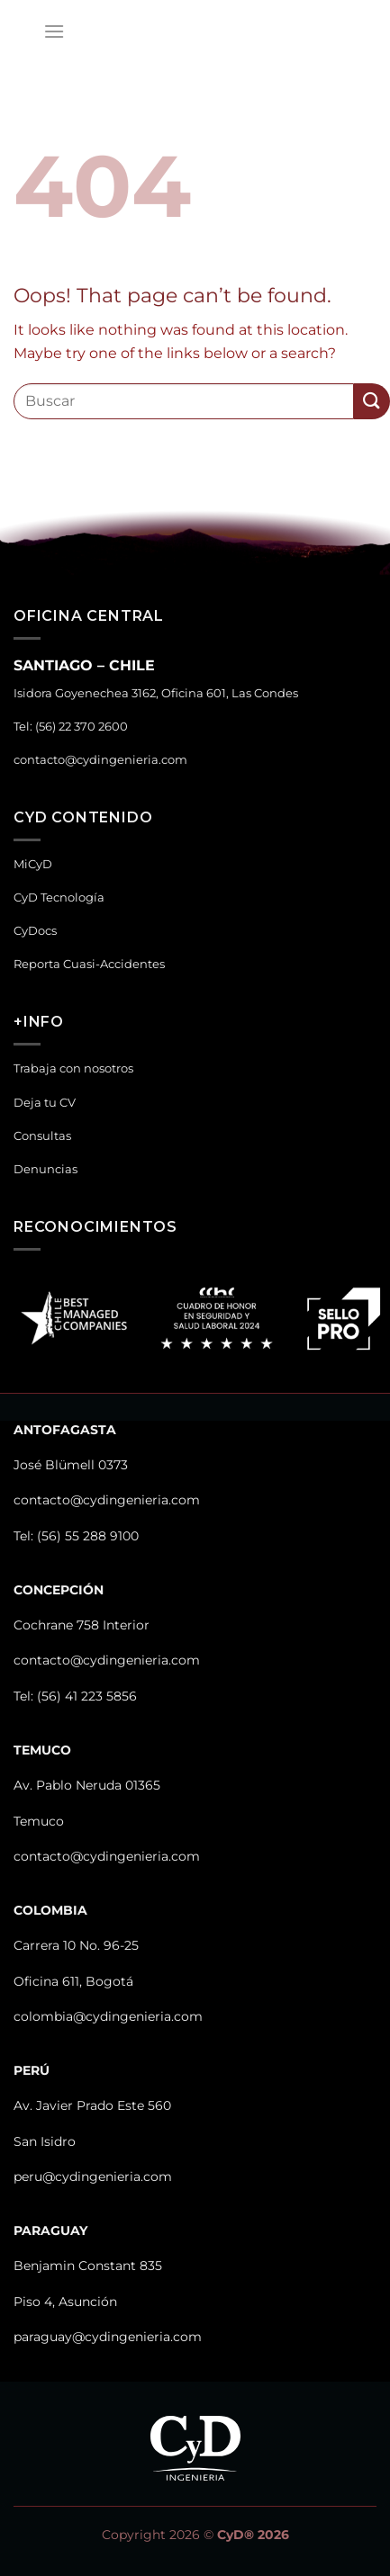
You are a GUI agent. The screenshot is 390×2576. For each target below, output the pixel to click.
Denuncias (45, 1169)
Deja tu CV (45, 1102)
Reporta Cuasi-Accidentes (89, 964)
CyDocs (35, 931)
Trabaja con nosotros (73, 1068)
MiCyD (33, 864)
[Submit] (372, 400)
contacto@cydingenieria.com (100, 760)
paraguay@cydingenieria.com (108, 2336)
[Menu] (54, 31)
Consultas (42, 1136)
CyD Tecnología (59, 897)
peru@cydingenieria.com (93, 2176)
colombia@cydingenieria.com (108, 2016)
